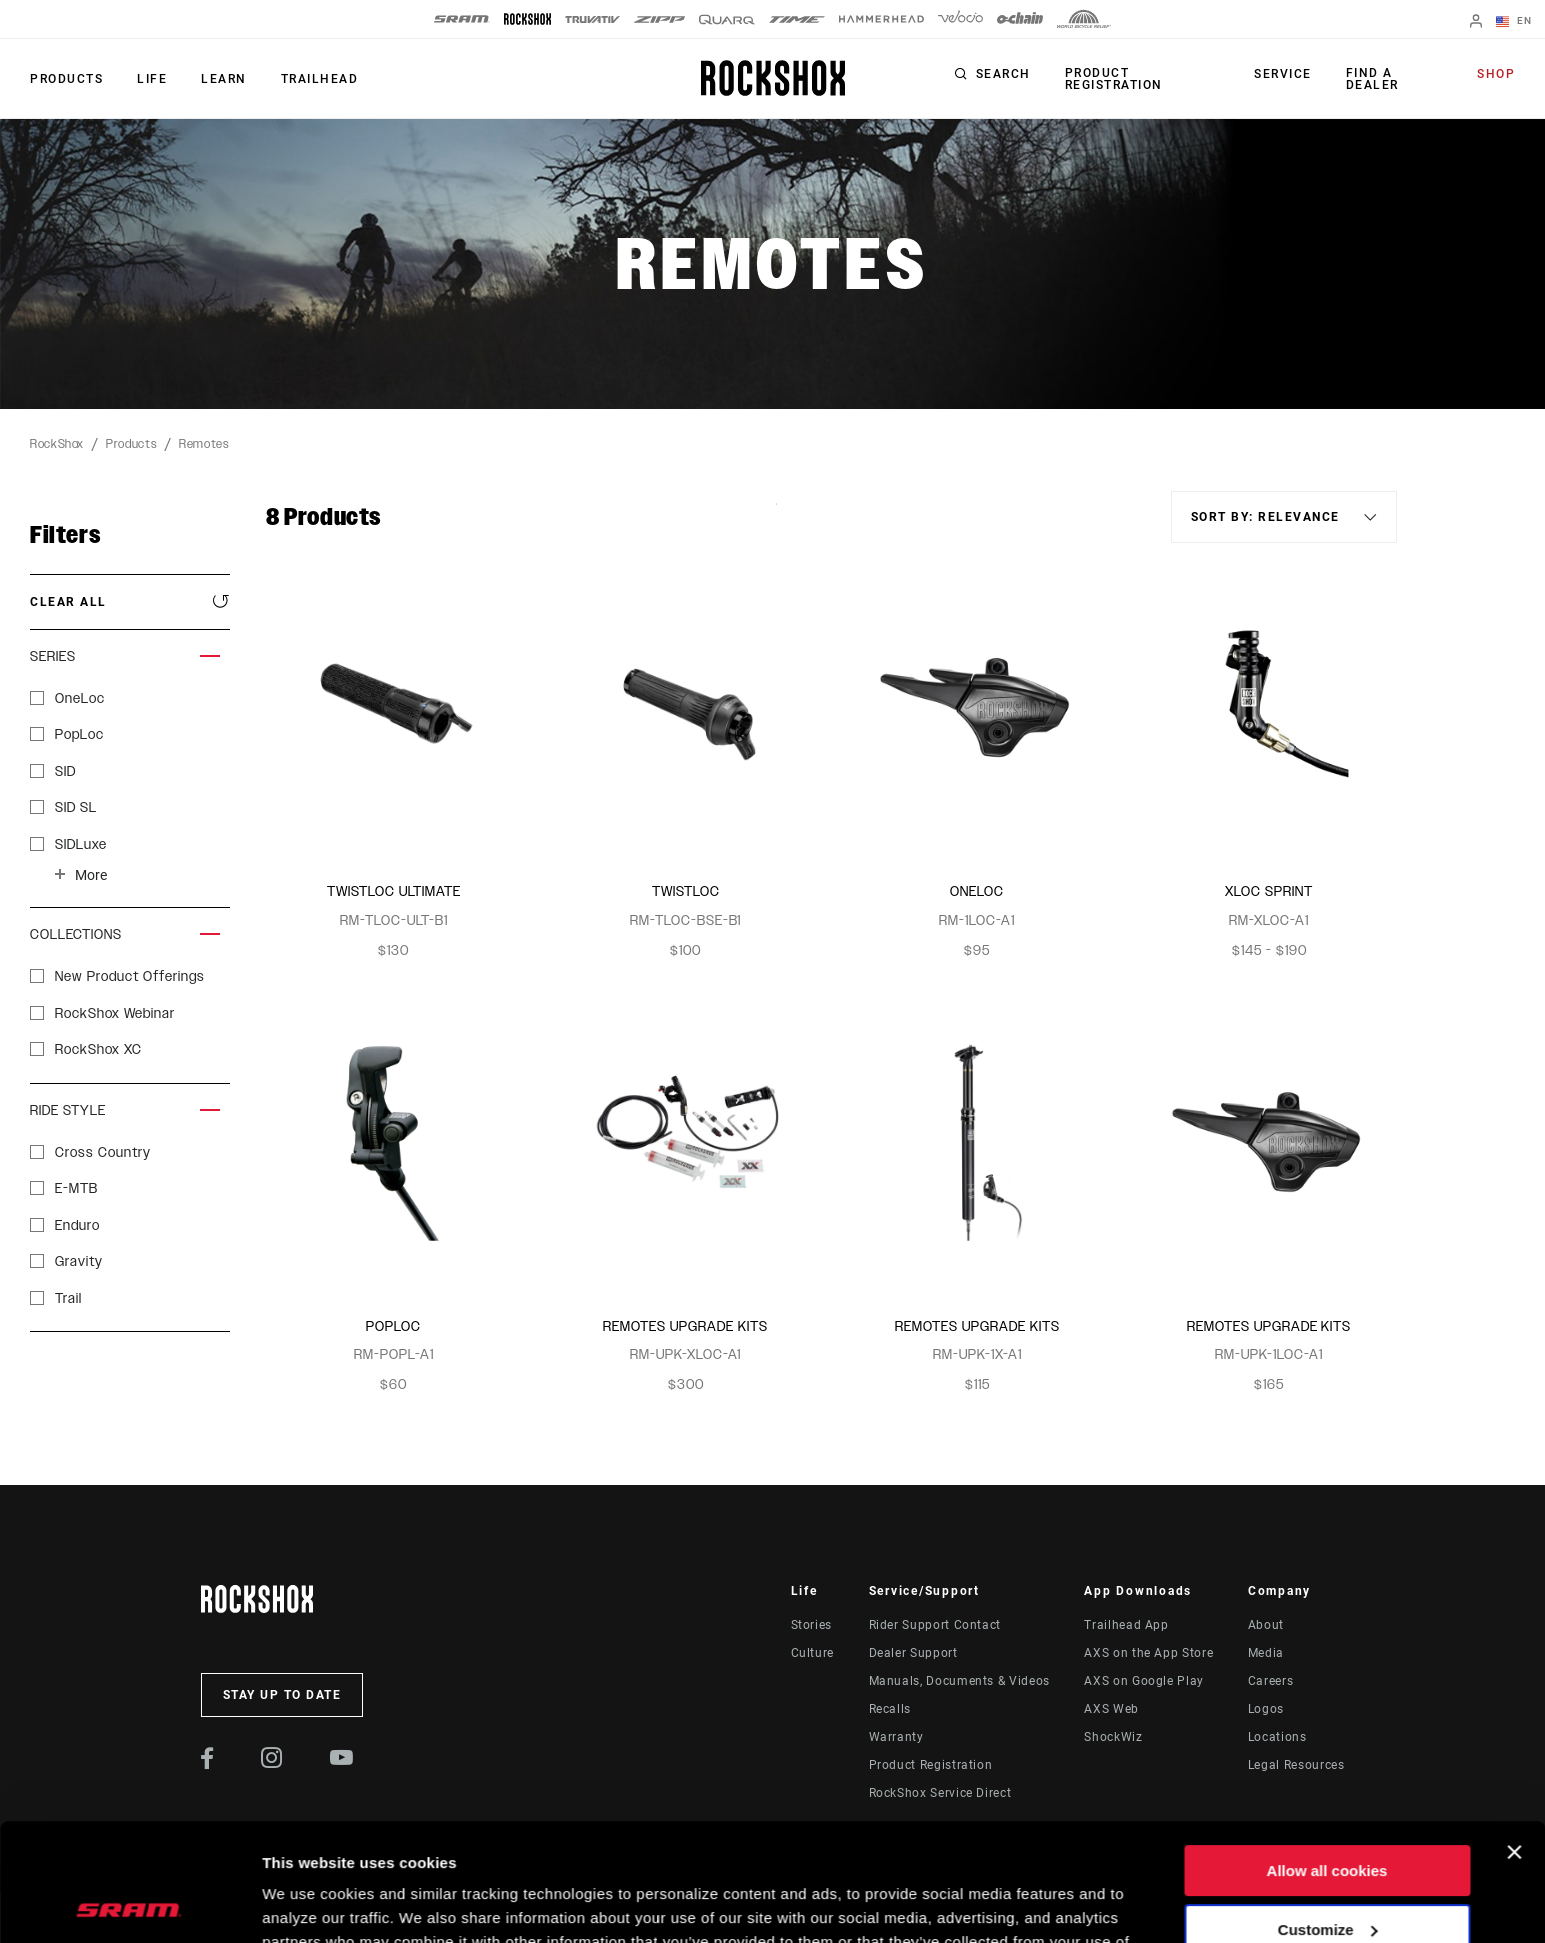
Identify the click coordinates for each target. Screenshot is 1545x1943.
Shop (1496, 74)
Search (1003, 74)
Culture (812, 1653)
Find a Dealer (1372, 79)
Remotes (204, 444)
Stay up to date (282, 1695)
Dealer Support (913, 1653)
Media (1266, 1653)
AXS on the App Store (1148, 1653)
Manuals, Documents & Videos (959, 1681)
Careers (1270, 1681)
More (91, 875)
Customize (1328, 1811)
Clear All (68, 602)
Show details (308, 1903)
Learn (224, 79)
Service (1283, 74)
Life (152, 79)
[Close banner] (1514, 1735)
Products (66, 79)
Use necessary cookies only (1327, 1870)
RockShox (57, 444)
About (1266, 1625)
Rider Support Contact (935, 1625)
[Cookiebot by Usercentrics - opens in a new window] (129, 1904)
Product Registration (1114, 79)
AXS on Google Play (1144, 1681)
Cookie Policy (486, 1848)
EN (1514, 22)
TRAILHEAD (320, 79)
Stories (811, 1625)
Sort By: (776, 516)
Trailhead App (1126, 1625)
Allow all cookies (1327, 1753)
